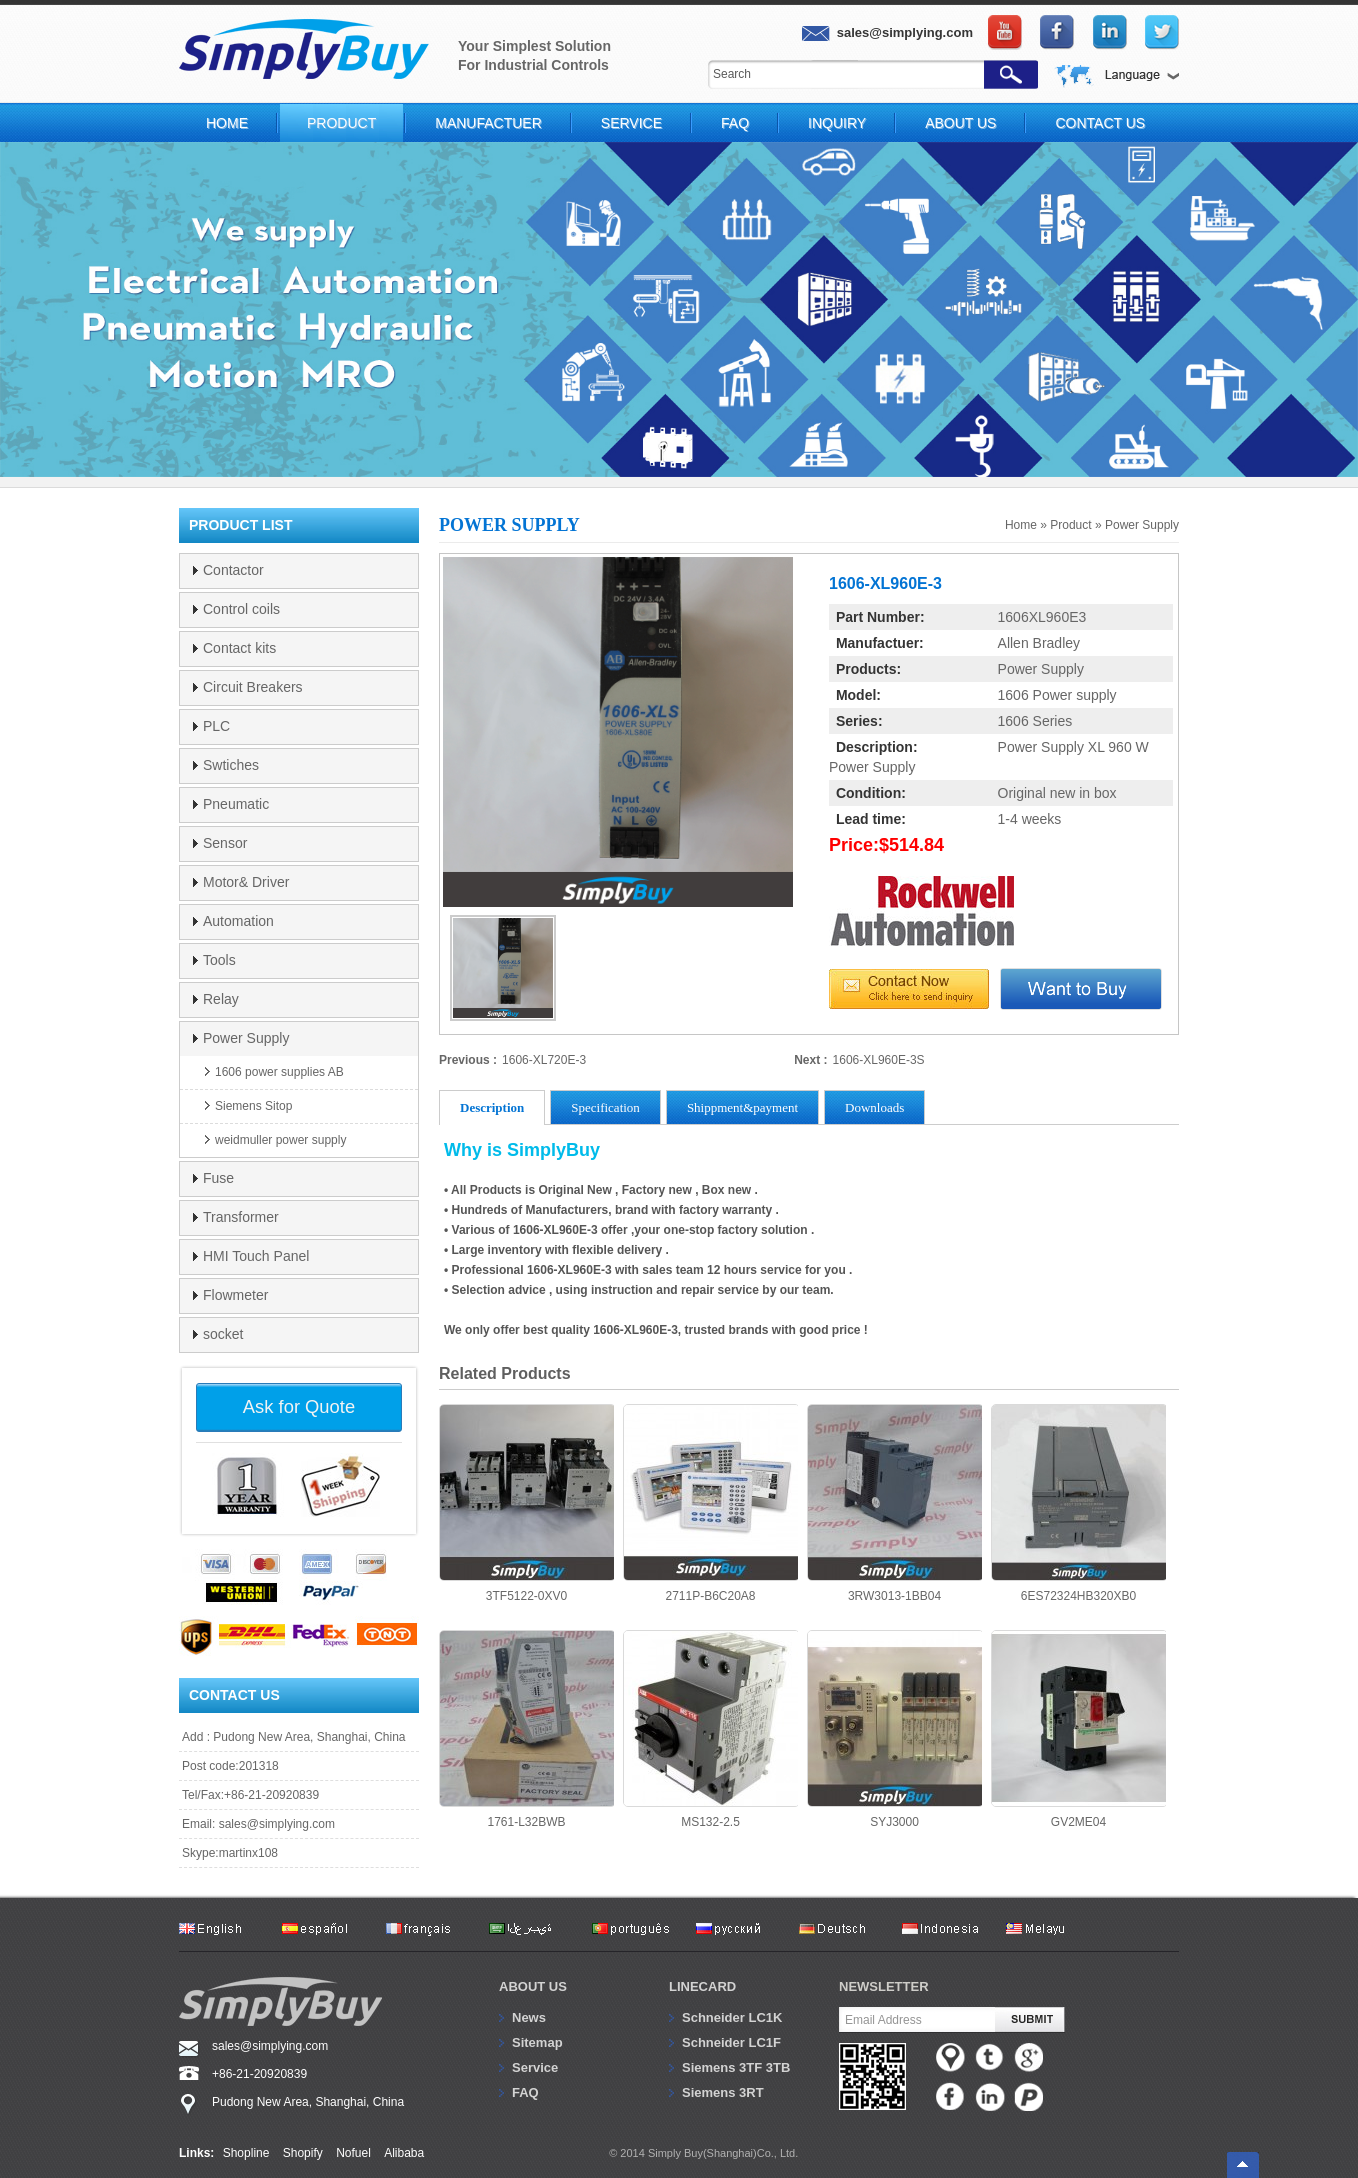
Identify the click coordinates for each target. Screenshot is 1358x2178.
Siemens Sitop (253, 1106)
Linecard (702, 1986)
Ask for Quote (299, 1406)
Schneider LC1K (732, 2017)
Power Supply (1142, 525)
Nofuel (353, 2153)
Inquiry (837, 123)
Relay (221, 999)
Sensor (225, 843)
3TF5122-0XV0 (526, 1503)
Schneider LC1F (731, 2042)
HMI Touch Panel (256, 1256)
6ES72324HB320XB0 (1078, 1503)
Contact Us (1100, 123)
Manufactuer (488, 123)
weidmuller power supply (280, 1140)
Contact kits (239, 648)
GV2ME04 (1078, 1729)
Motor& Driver (246, 882)
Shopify (303, 2153)
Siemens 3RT (723, 2092)
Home (227, 123)
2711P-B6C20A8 (710, 1503)
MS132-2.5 (710, 1729)
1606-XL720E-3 (544, 1060)
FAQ (735, 123)
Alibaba (404, 2153)
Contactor (233, 570)
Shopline (246, 2153)
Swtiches (231, 765)
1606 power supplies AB (279, 1072)
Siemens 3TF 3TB (736, 2067)
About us (533, 1986)
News (529, 2017)
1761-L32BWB (526, 1729)
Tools (219, 960)
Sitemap (537, 2042)
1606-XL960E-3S (879, 1060)
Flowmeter (235, 1295)
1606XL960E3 (1042, 617)
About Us (960, 123)
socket (223, 1334)
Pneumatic (236, 804)
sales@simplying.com (277, 1824)
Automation (238, 921)
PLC (216, 726)
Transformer (241, 1217)
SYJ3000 (894, 1729)
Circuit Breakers (253, 687)
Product (341, 123)
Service (631, 123)
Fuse (218, 1178)
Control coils (241, 609)
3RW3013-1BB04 (894, 1503)
